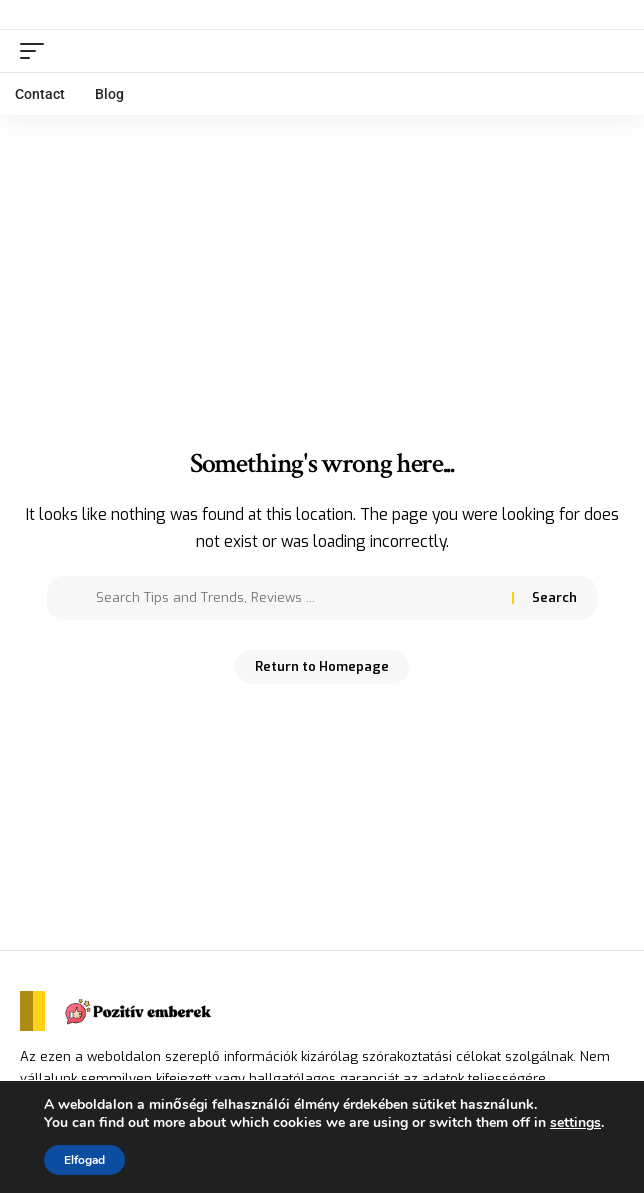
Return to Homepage (322, 666)
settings (575, 1123)
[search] (609, 50)
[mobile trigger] (37, 51)
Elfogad (84, 1160)
